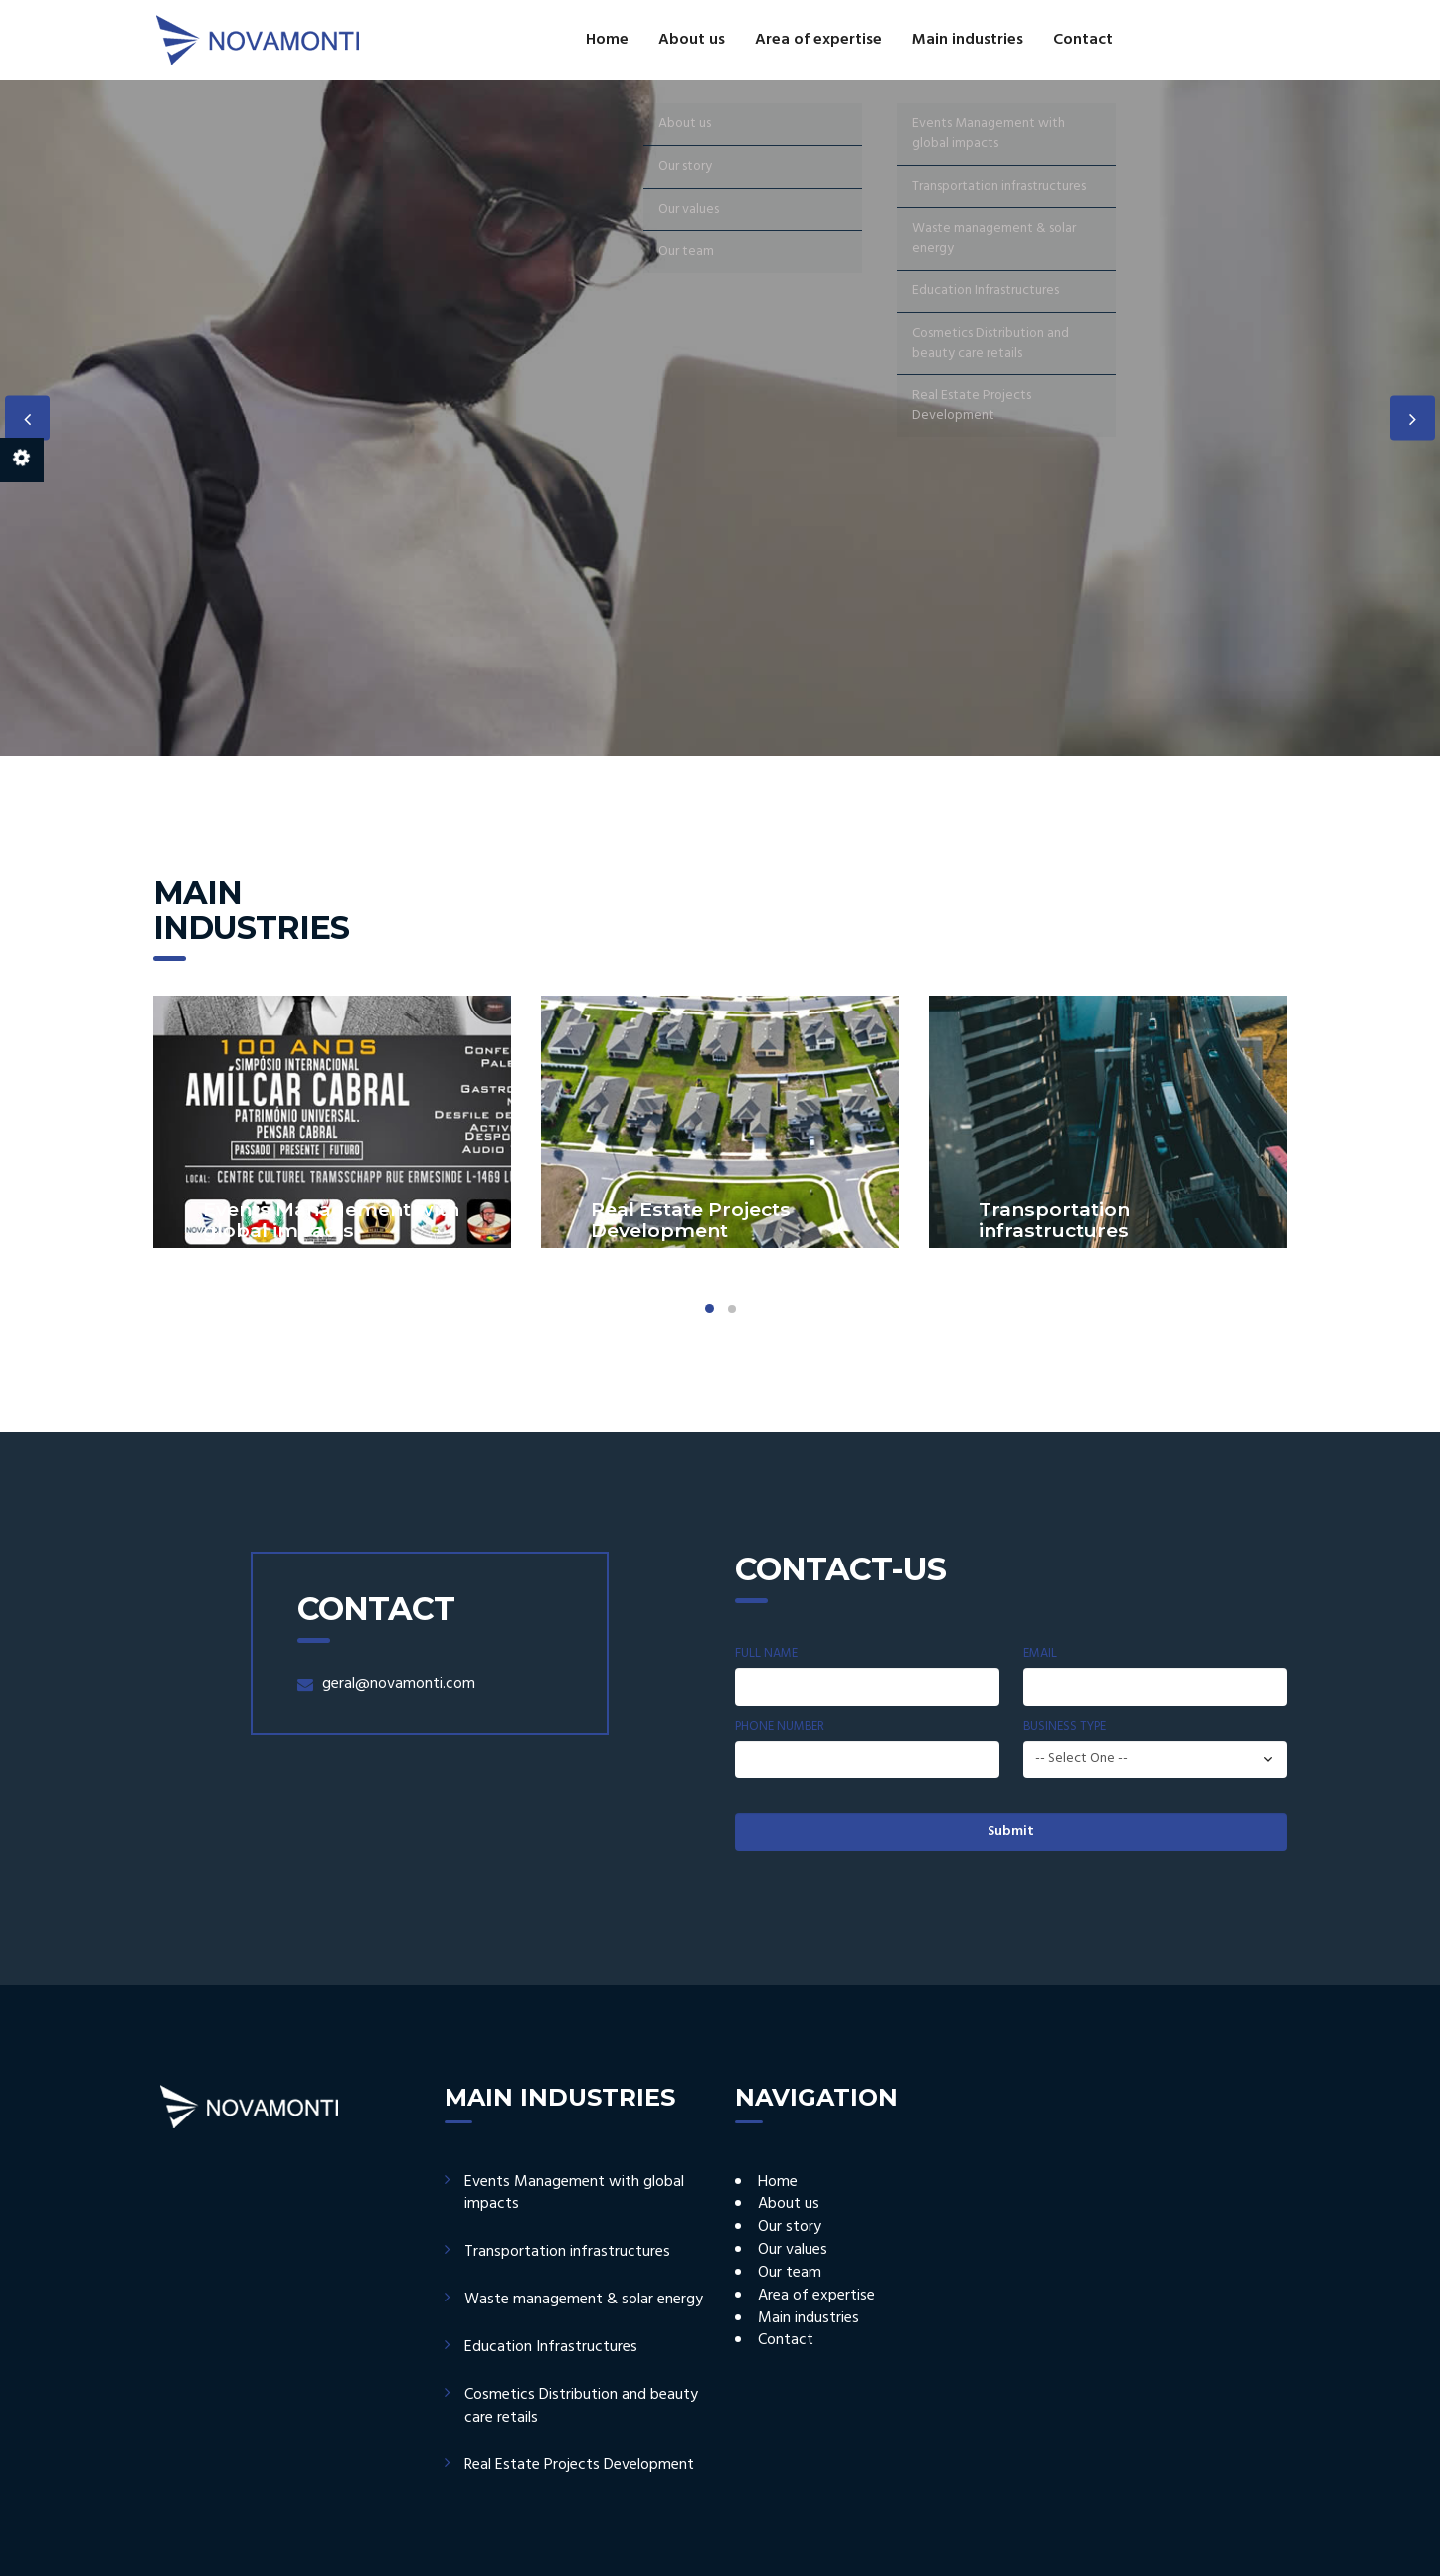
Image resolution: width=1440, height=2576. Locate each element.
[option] (720, 418)
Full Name (766, 1654)
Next (1412, 418)
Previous (27, 418)
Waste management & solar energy (583, 2299)
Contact (1083, 40)
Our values (792, 2250)
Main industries (967, 40)
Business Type (1064, 1727)
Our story (789, 2227)
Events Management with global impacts (574, 2193)
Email (1040, 1654)
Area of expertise (818, 40)
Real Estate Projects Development (579, 2465)
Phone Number (779, 1727)
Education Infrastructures (550, 2347)
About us (691, 40)
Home (607, 40)
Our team (789, 2273)
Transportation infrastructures (567, 2252)
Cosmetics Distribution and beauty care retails (581, 2406)
